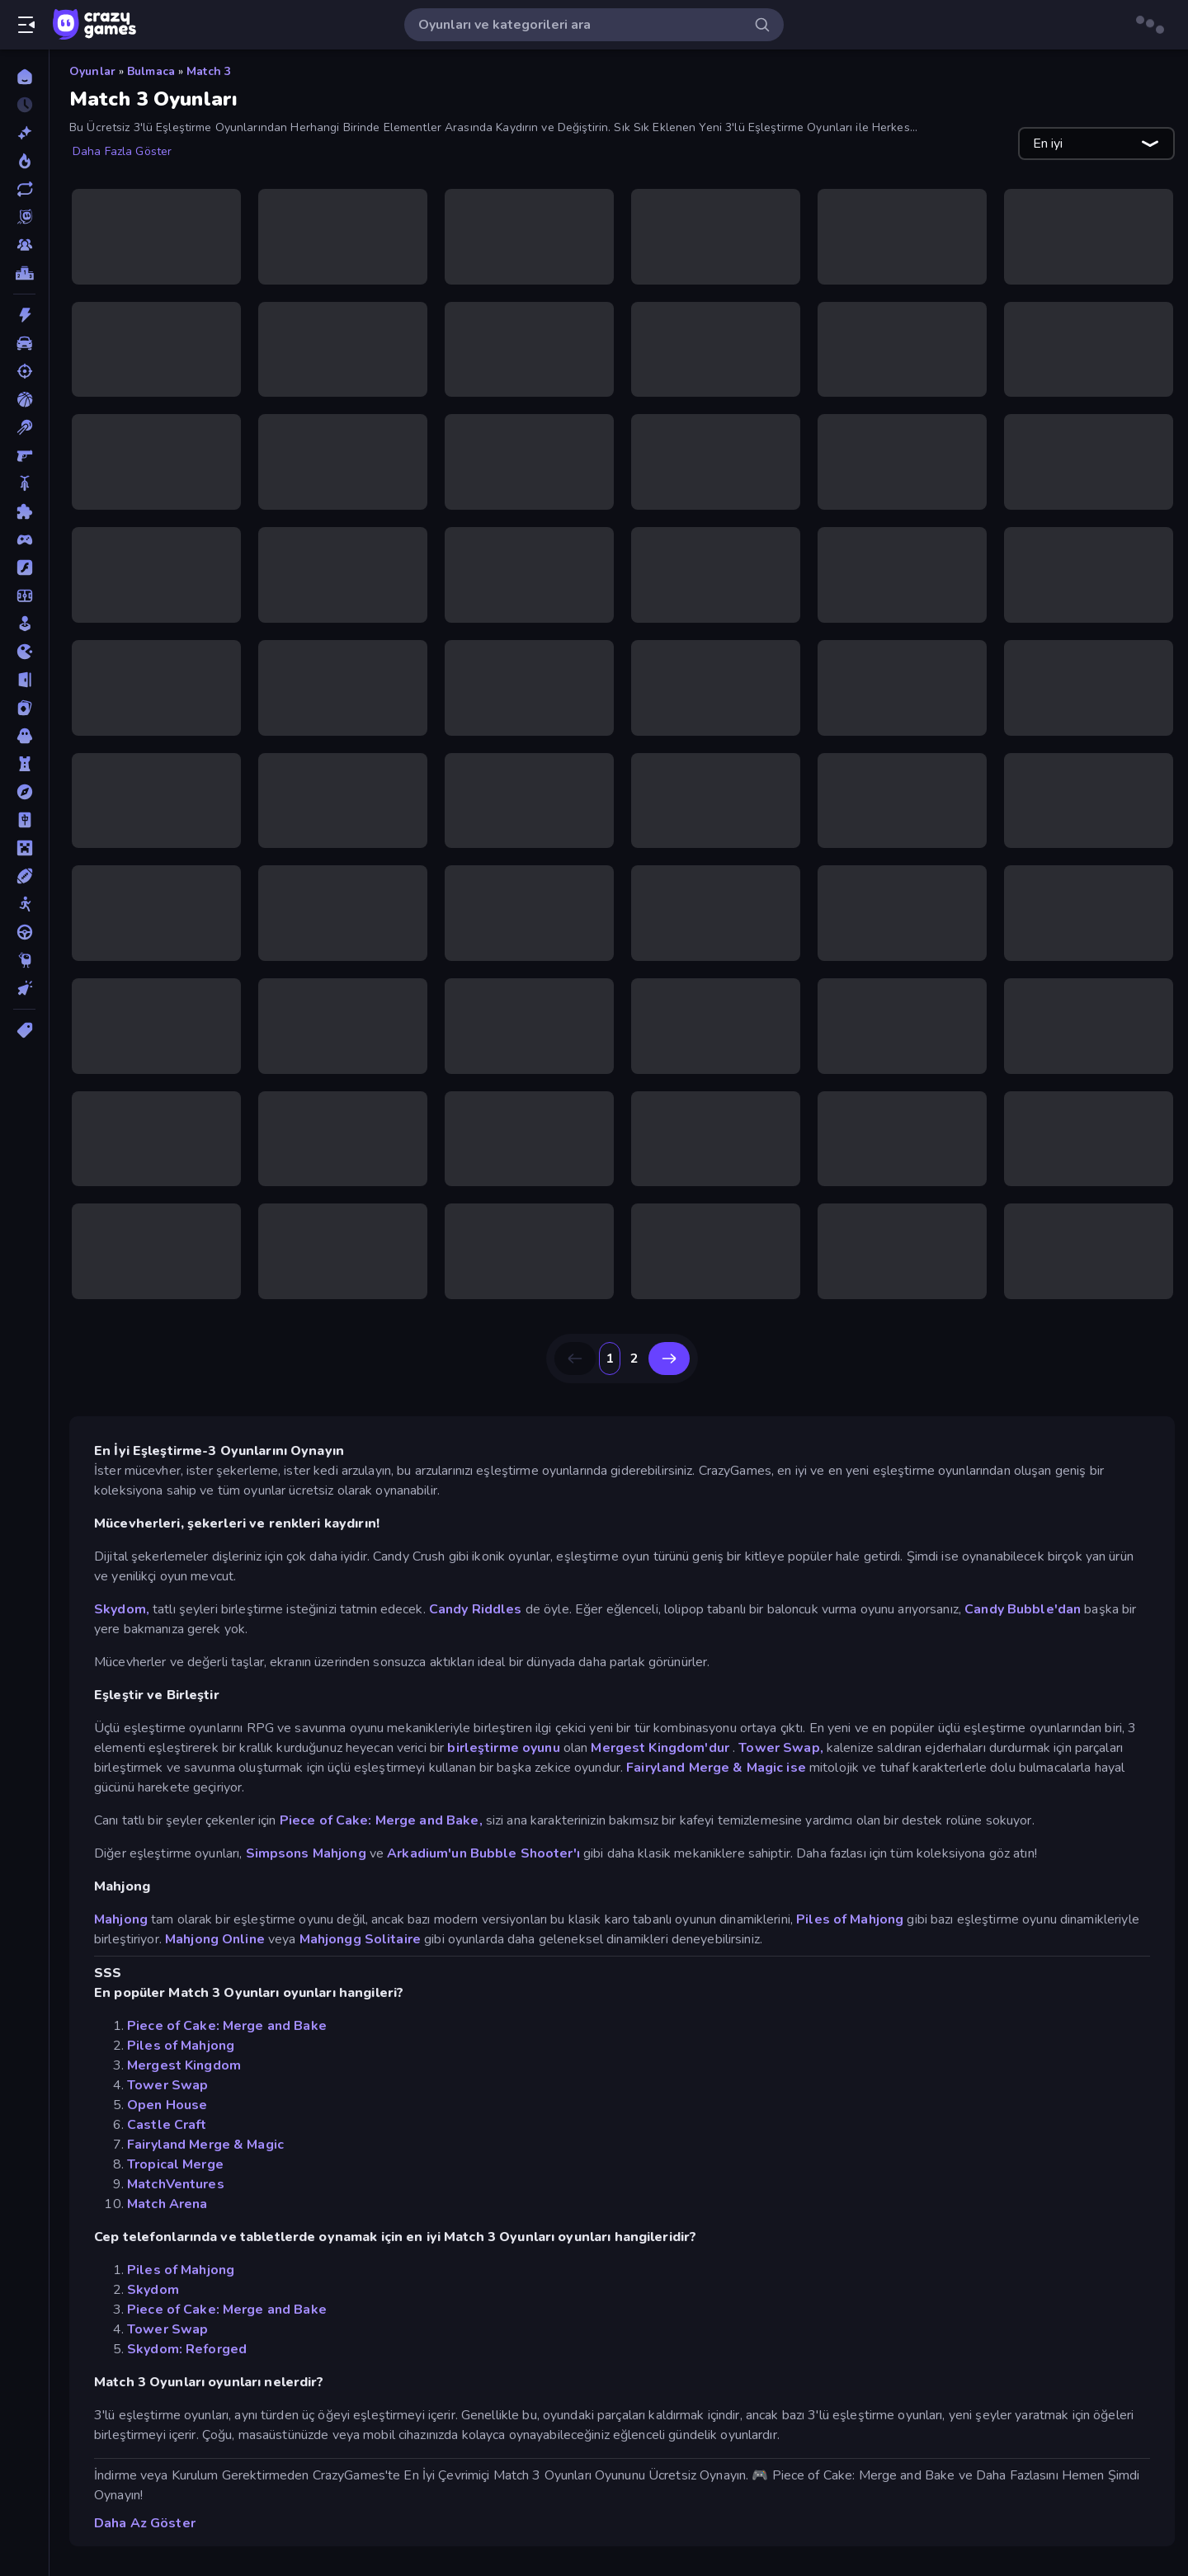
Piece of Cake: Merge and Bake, (381, 1820)
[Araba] (24, 343)
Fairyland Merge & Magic (205, 2145)
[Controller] (24, 539)
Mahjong (121, 1919)
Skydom (153, 2290)
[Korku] (24, 736)
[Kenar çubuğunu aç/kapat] (26, 25)
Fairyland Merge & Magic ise (716, 1768)
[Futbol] (24, 596)
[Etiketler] (24, 1030)
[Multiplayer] (24, 245)
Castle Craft (167, 2125)
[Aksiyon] (24, 315)
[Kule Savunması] (24, 764)
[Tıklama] (24, 988)
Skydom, (121, 1609)
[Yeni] (24, 133)
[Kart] (24, 708)
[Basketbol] (24, 399)
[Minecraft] (24, 848)
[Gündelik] (24, 624)
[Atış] (24, 371)
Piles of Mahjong (849, 1919)
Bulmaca (151, 71)
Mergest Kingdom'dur (660, 1748)
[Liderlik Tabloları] (24, 273)
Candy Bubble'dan (1022, 1609)
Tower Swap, (780, 1748)
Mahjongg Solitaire (360, 1939)
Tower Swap (167, 2085)
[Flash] (24, 567)
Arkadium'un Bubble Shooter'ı (483, 1853)
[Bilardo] (24, 427)
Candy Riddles (475, 1609)
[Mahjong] (24, 820)
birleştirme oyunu (503, 1748)
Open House (167, 2105)
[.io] (24, 652)
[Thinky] (24, 960)
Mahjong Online (215, 1939)
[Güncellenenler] (24, 189)
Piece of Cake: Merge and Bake (227, 2026)
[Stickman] (24, 904)
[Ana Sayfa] (24, 77)
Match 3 (208, 71)
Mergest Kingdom (184, 2065)
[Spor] (24, 876)
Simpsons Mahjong (306, 1853)
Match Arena (167, 2204)
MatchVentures (175, 2184)
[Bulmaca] (24, 511)
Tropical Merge (175, 2164)
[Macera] (24, 792)
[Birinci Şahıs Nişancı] (24, 455)
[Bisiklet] (24, 483)
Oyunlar (92, 71)
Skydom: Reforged (187, 2349)
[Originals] (24, 217)
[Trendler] (24, 161)
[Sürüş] (24, 932)
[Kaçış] (24, 680)
